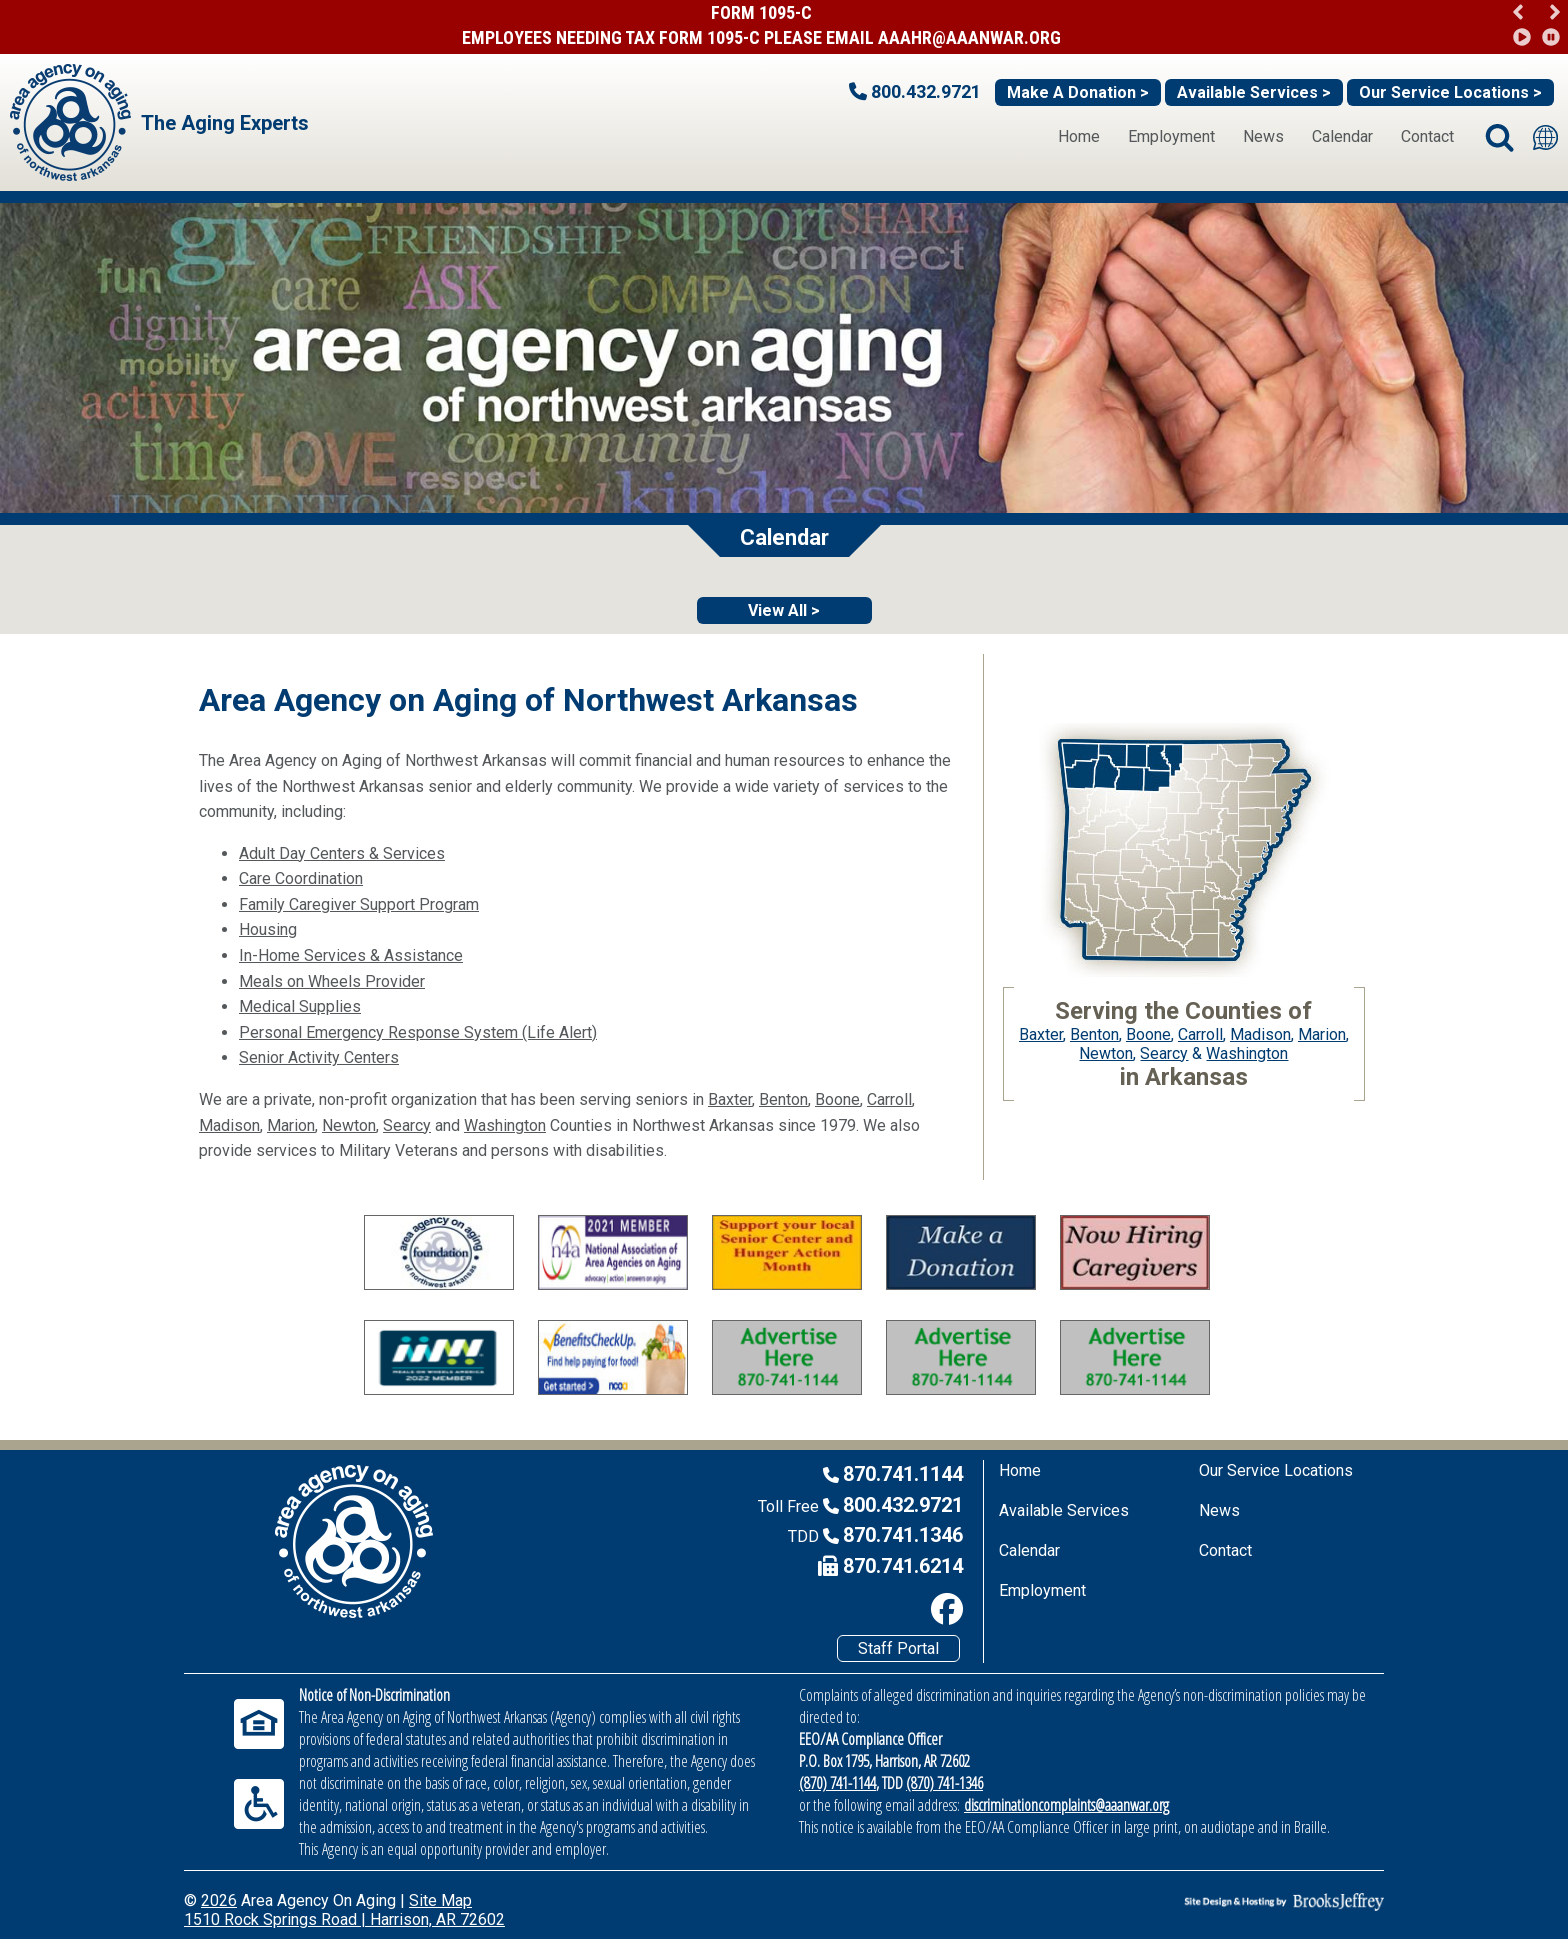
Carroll (889, 1099)
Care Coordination (301, 878)
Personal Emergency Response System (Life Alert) (418, 1032)
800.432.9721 (903, 1505)
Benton (783, 1099)
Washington (505, 1125)
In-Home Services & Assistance (351, 955)
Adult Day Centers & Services (342, 853)
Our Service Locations (1276, 1470)
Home (1079, 136)
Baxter (730, 1099)
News (1263, 136)
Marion (291, 1125)
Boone (837, 1099)
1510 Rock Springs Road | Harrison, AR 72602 (344, 1919)
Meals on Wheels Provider (332, 981)
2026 (219, 1900)
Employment (1171, 136)
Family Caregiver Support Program (359, 904)
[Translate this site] (1545, 137)
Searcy (407, 1125)
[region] (1535, 25)
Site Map (440, 1900)
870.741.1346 (903, 1535)
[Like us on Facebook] (781, 1609)
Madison (229, 1125)
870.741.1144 (903, 1474)
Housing (268, 929)
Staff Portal (898, 1648)
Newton (349, 1125)
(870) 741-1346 (944, 1783)
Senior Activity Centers (319, 1057)
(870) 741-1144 (837, 1783)
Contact (1427, 136)
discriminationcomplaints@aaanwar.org (1066, 1805)
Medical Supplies (300, 1006)
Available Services (1064, 1510)
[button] (1554, 12)
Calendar (1342, 136)
